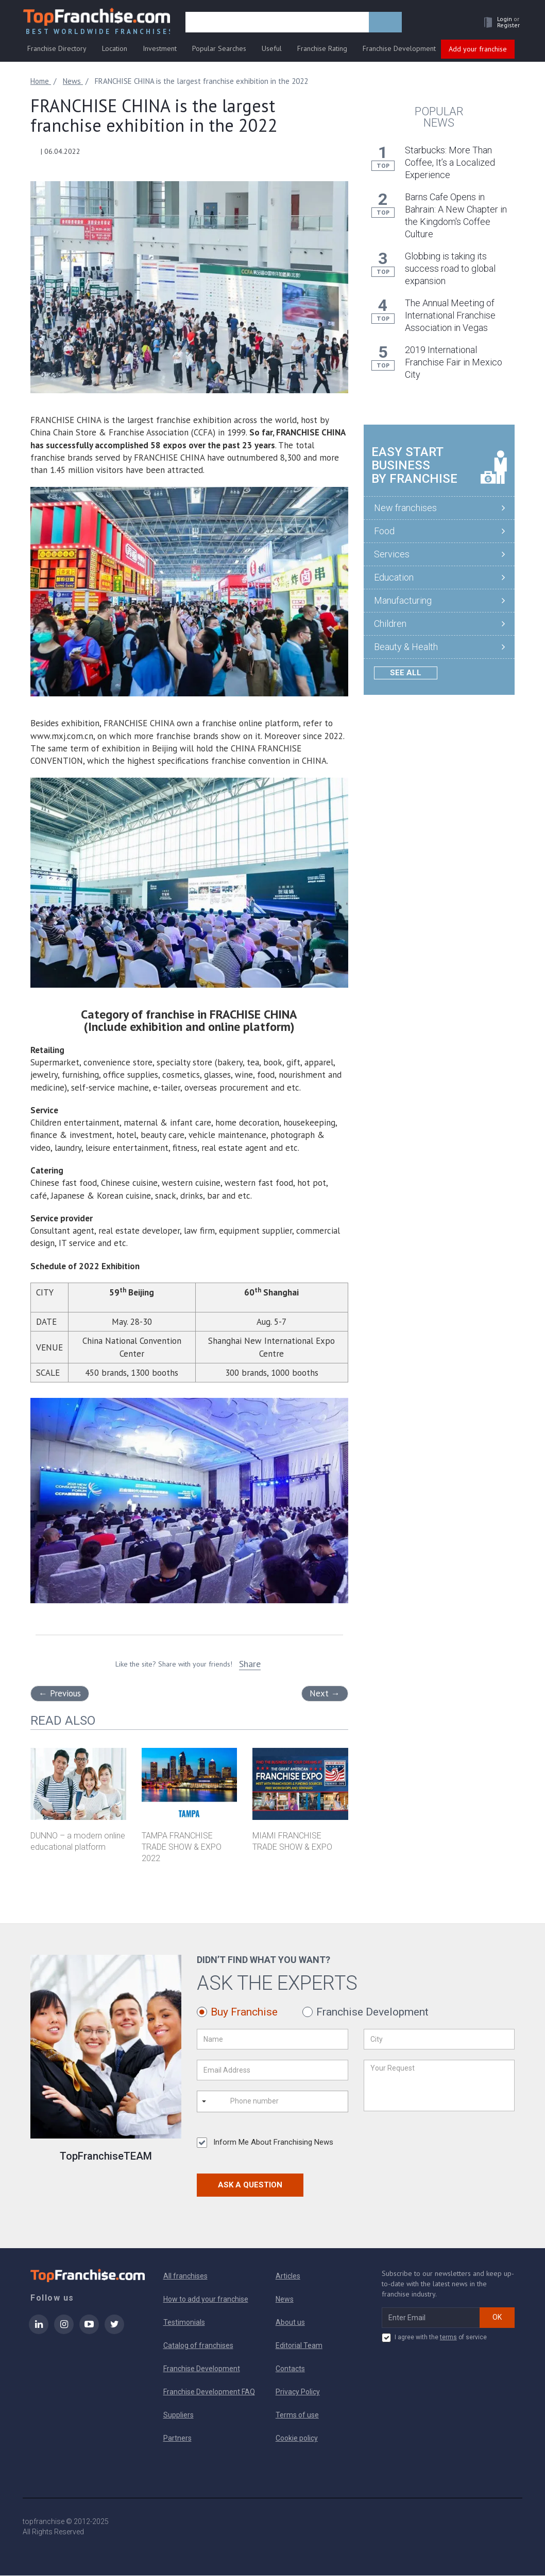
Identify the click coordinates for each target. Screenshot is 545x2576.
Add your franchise (478, 50)
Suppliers (178, 2415)
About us (290, 2323)
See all (405, 673)
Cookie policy (297, 2438)
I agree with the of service (434, 2338)
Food (384, 531)
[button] (497, 24)
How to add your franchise (205, 2299)
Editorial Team (299, 2346)
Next (325, 1693)
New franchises (405, 508)
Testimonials (184, 2323)
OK (497, 2318)
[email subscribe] (431, 2318)
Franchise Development (399, 50)
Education (394, 577)
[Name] (272, 2039)
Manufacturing (403, 600)
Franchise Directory (57, 50)
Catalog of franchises (198, 2346)
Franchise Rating (322, 50)
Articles (288, 2276)
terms (448, 2337)
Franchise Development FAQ (209, 2392)
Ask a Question (250, 2185)
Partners (177, 2438)
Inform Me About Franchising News (265, 2143)
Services (392, 554)
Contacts (290, 2369)
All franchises (185, 2276)
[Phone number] (271, 2102)
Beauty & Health (406, 647)
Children (390, 624)
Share (250, 1664)
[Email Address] (272, 2070)
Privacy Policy (298, 2392)
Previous (60, 1693)
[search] (278, 24)
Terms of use (297, 2415)
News (285, 2299)
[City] (439, 2039)
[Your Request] (439, 2086)
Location (114, 50)
